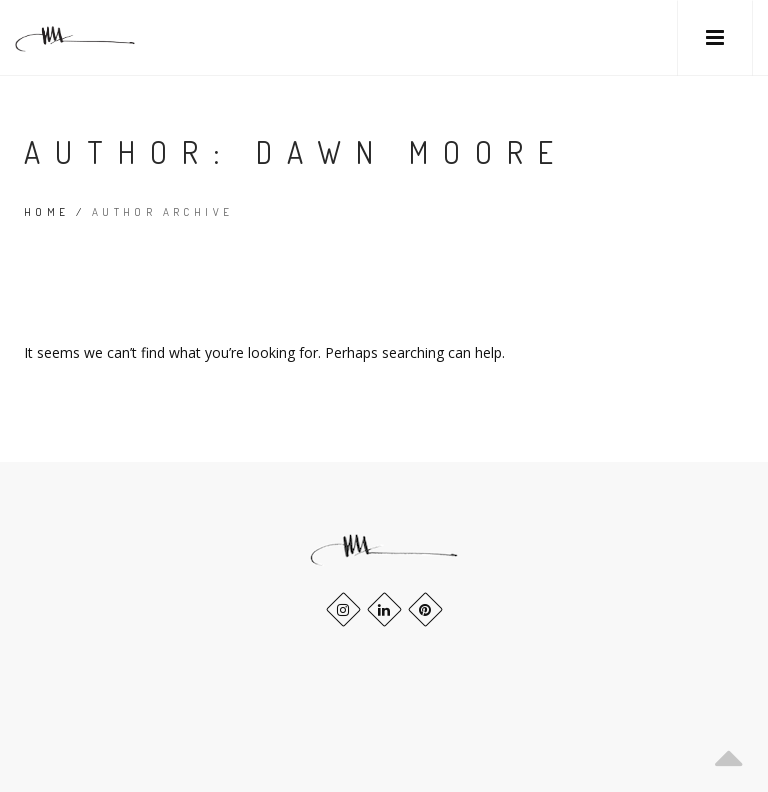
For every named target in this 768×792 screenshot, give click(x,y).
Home (47, 212)
